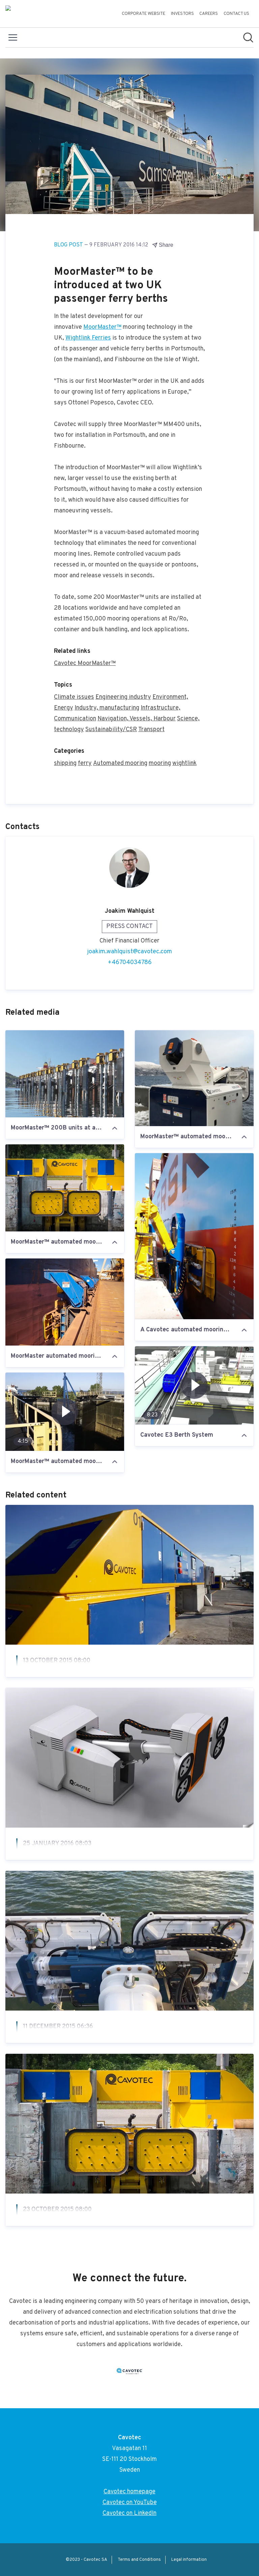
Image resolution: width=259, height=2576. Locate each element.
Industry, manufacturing (107, 708)
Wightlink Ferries (88, 338)
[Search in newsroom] (248, 37)
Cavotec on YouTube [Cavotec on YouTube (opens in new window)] (130, 2502)
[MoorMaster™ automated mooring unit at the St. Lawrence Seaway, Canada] (64, 1187)
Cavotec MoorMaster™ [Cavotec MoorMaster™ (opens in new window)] (85, 663)
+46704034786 (130, 962)
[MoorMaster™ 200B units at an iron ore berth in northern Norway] (64, 1073)
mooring (160, 763)
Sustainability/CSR (111, 730)
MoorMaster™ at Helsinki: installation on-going (105, 2043)
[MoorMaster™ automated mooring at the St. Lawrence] (64, 1412)
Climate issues (74, 697)
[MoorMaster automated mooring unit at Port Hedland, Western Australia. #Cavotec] (64, 1302)
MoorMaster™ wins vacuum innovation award (101, 2226)
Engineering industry (123, 697)
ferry (85, 763)
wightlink (184, 763)
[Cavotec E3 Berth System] (194, 1385)
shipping (65, 763)
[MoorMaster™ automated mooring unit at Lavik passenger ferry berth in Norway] (194, 1078)
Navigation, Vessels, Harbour (136, 719)
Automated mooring (120, 763)
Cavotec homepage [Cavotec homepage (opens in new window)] (129, 2492)
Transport (151, 730)
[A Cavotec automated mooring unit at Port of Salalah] (194, 1236)
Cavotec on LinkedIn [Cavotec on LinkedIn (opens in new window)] (129, 2513)
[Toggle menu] (12, 37)
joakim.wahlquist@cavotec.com (129, 952)
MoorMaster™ (102, 327)
